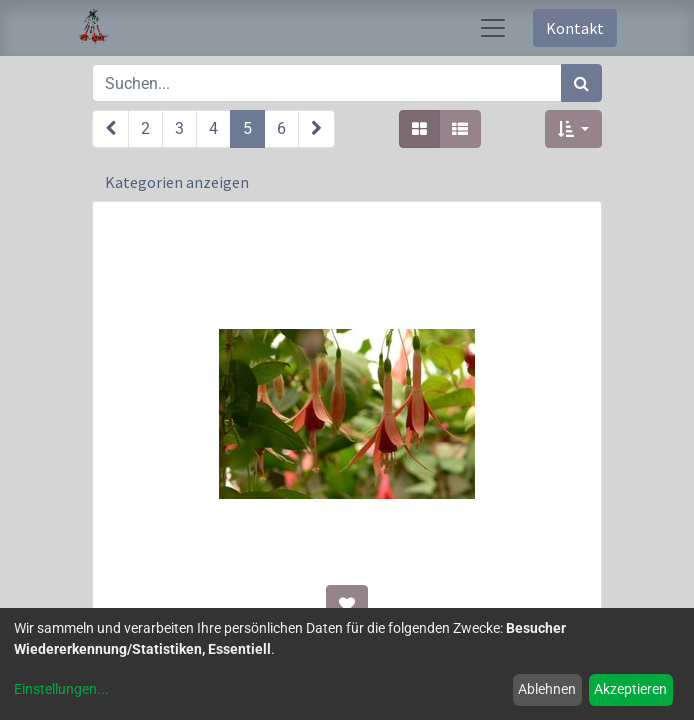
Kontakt (575, 28)
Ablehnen (547, 689)
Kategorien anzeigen (177, 182)
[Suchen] (581, 83)
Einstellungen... (61, 689)
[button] (573, 129)
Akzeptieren (630, 689)
